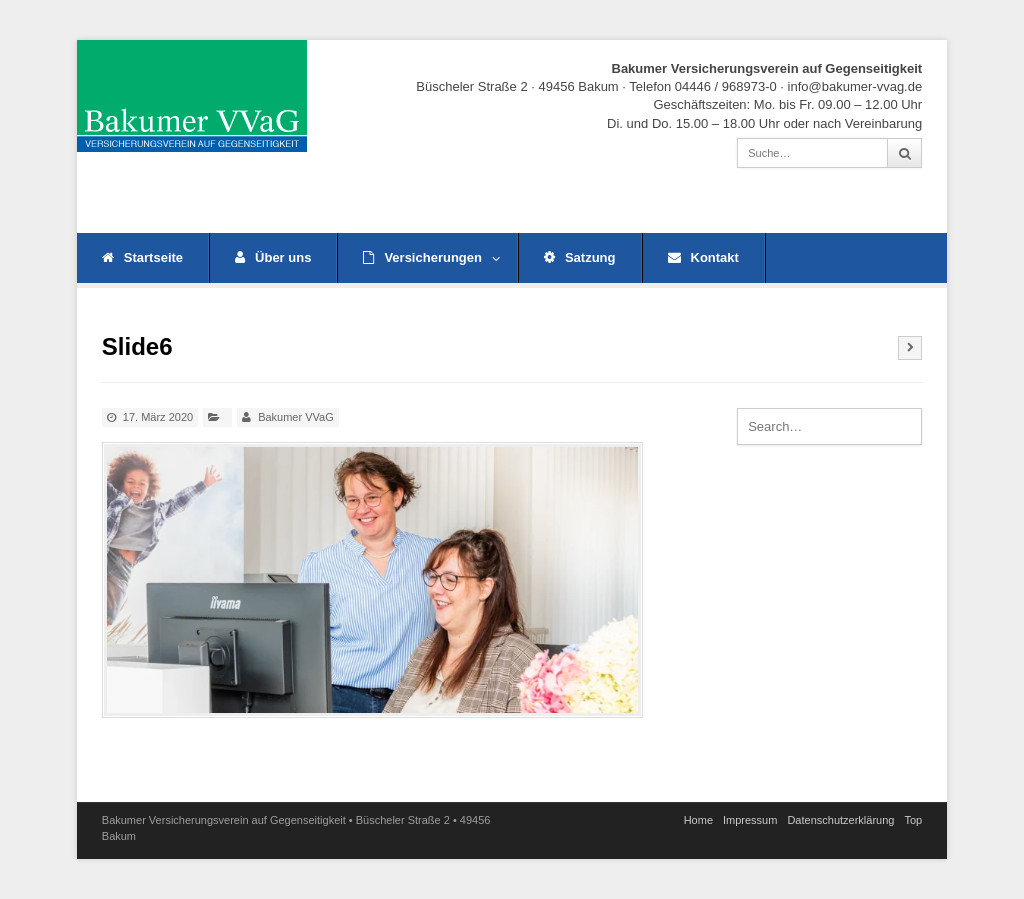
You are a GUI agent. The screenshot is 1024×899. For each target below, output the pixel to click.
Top (913, 820)
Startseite (142, 257)
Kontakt (703, 257)
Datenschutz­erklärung (840, 820)
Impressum (750, 820)
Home (698, 820)
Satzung (580, 257)
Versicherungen (431, 257)
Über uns (273, 257)
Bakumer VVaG (296, 417)
